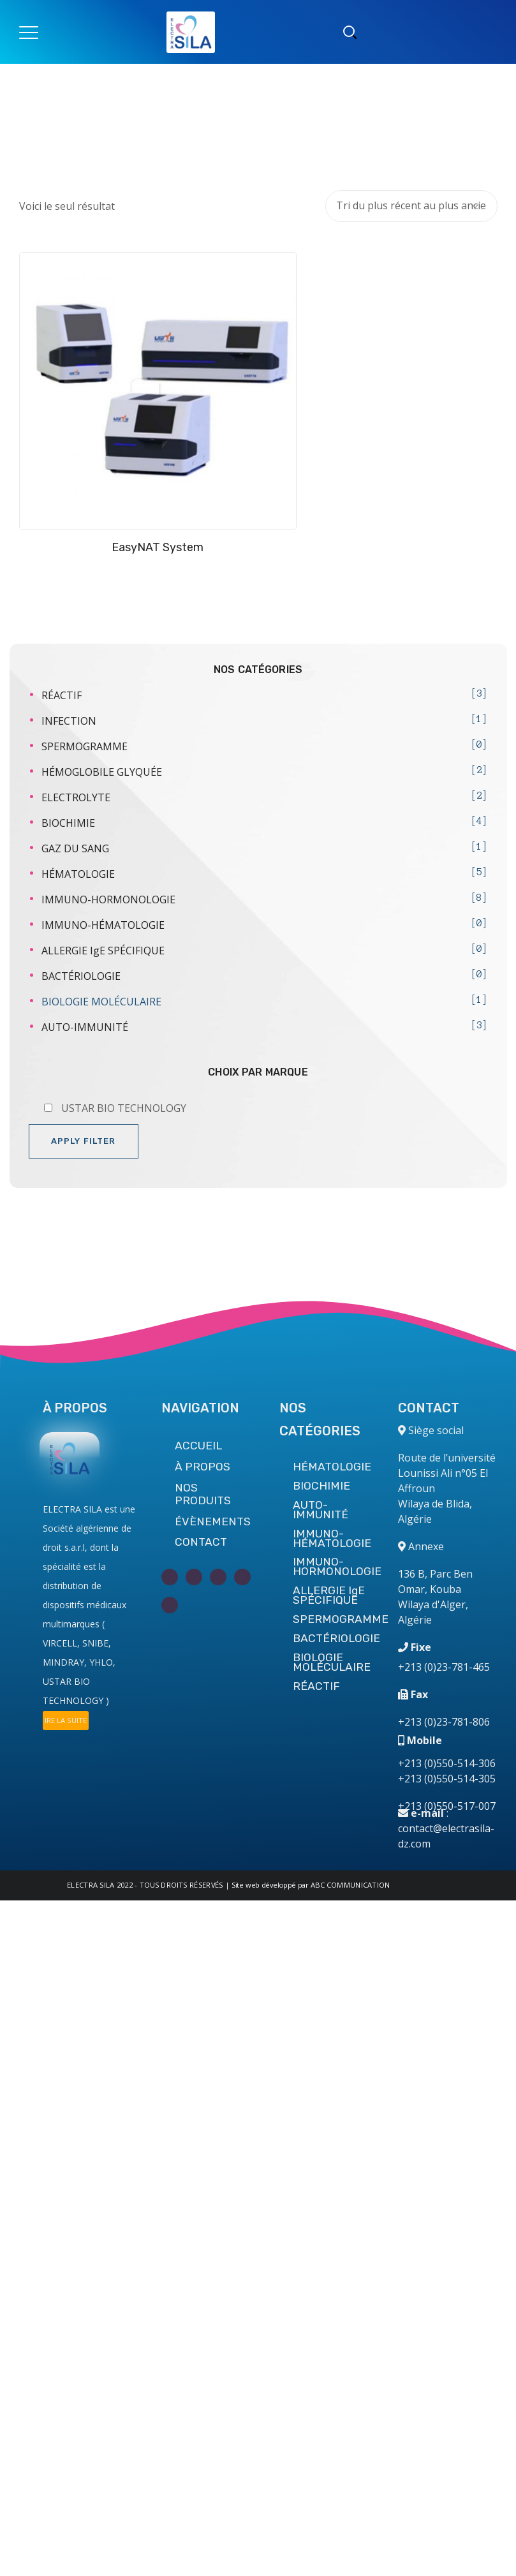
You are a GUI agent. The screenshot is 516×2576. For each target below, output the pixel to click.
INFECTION (68, 672)
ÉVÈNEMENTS (213, 1521)
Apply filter (83, 1092)
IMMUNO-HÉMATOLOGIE (103, 877)
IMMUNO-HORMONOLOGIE (108, 851)
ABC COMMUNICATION (350, 1885)
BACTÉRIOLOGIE (81, 928)
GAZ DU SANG (75, 800)
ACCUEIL (198, 1445)
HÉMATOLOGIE (78, 825)
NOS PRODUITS (203, 1494)
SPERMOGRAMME (84, 698)
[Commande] (411, 206)
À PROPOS (202, 1466)
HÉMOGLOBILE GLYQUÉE (101, 723)
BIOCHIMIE (68, 774)
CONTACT (201, 1542)
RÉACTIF (61, 647)
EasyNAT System (134, 499)
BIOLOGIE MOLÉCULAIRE (101, 953)
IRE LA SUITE (66, 1720)
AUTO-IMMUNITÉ (84, 979)
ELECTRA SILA (90, 1885)
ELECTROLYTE (75, 749)
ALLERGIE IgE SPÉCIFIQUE (103, 902)
